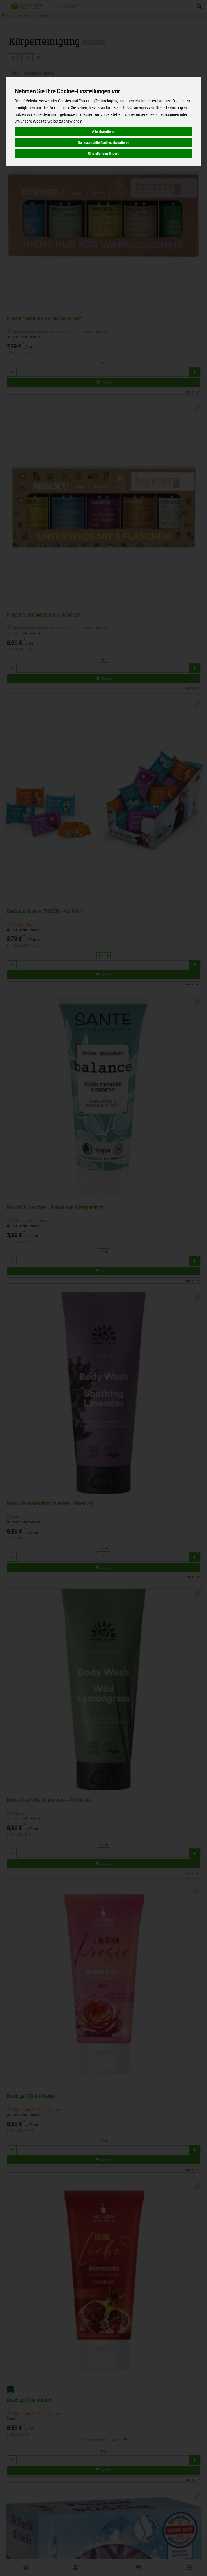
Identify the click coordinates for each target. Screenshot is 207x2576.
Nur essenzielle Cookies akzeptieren (103, 142)
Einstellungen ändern (103, 153)
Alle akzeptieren (103, 131)
